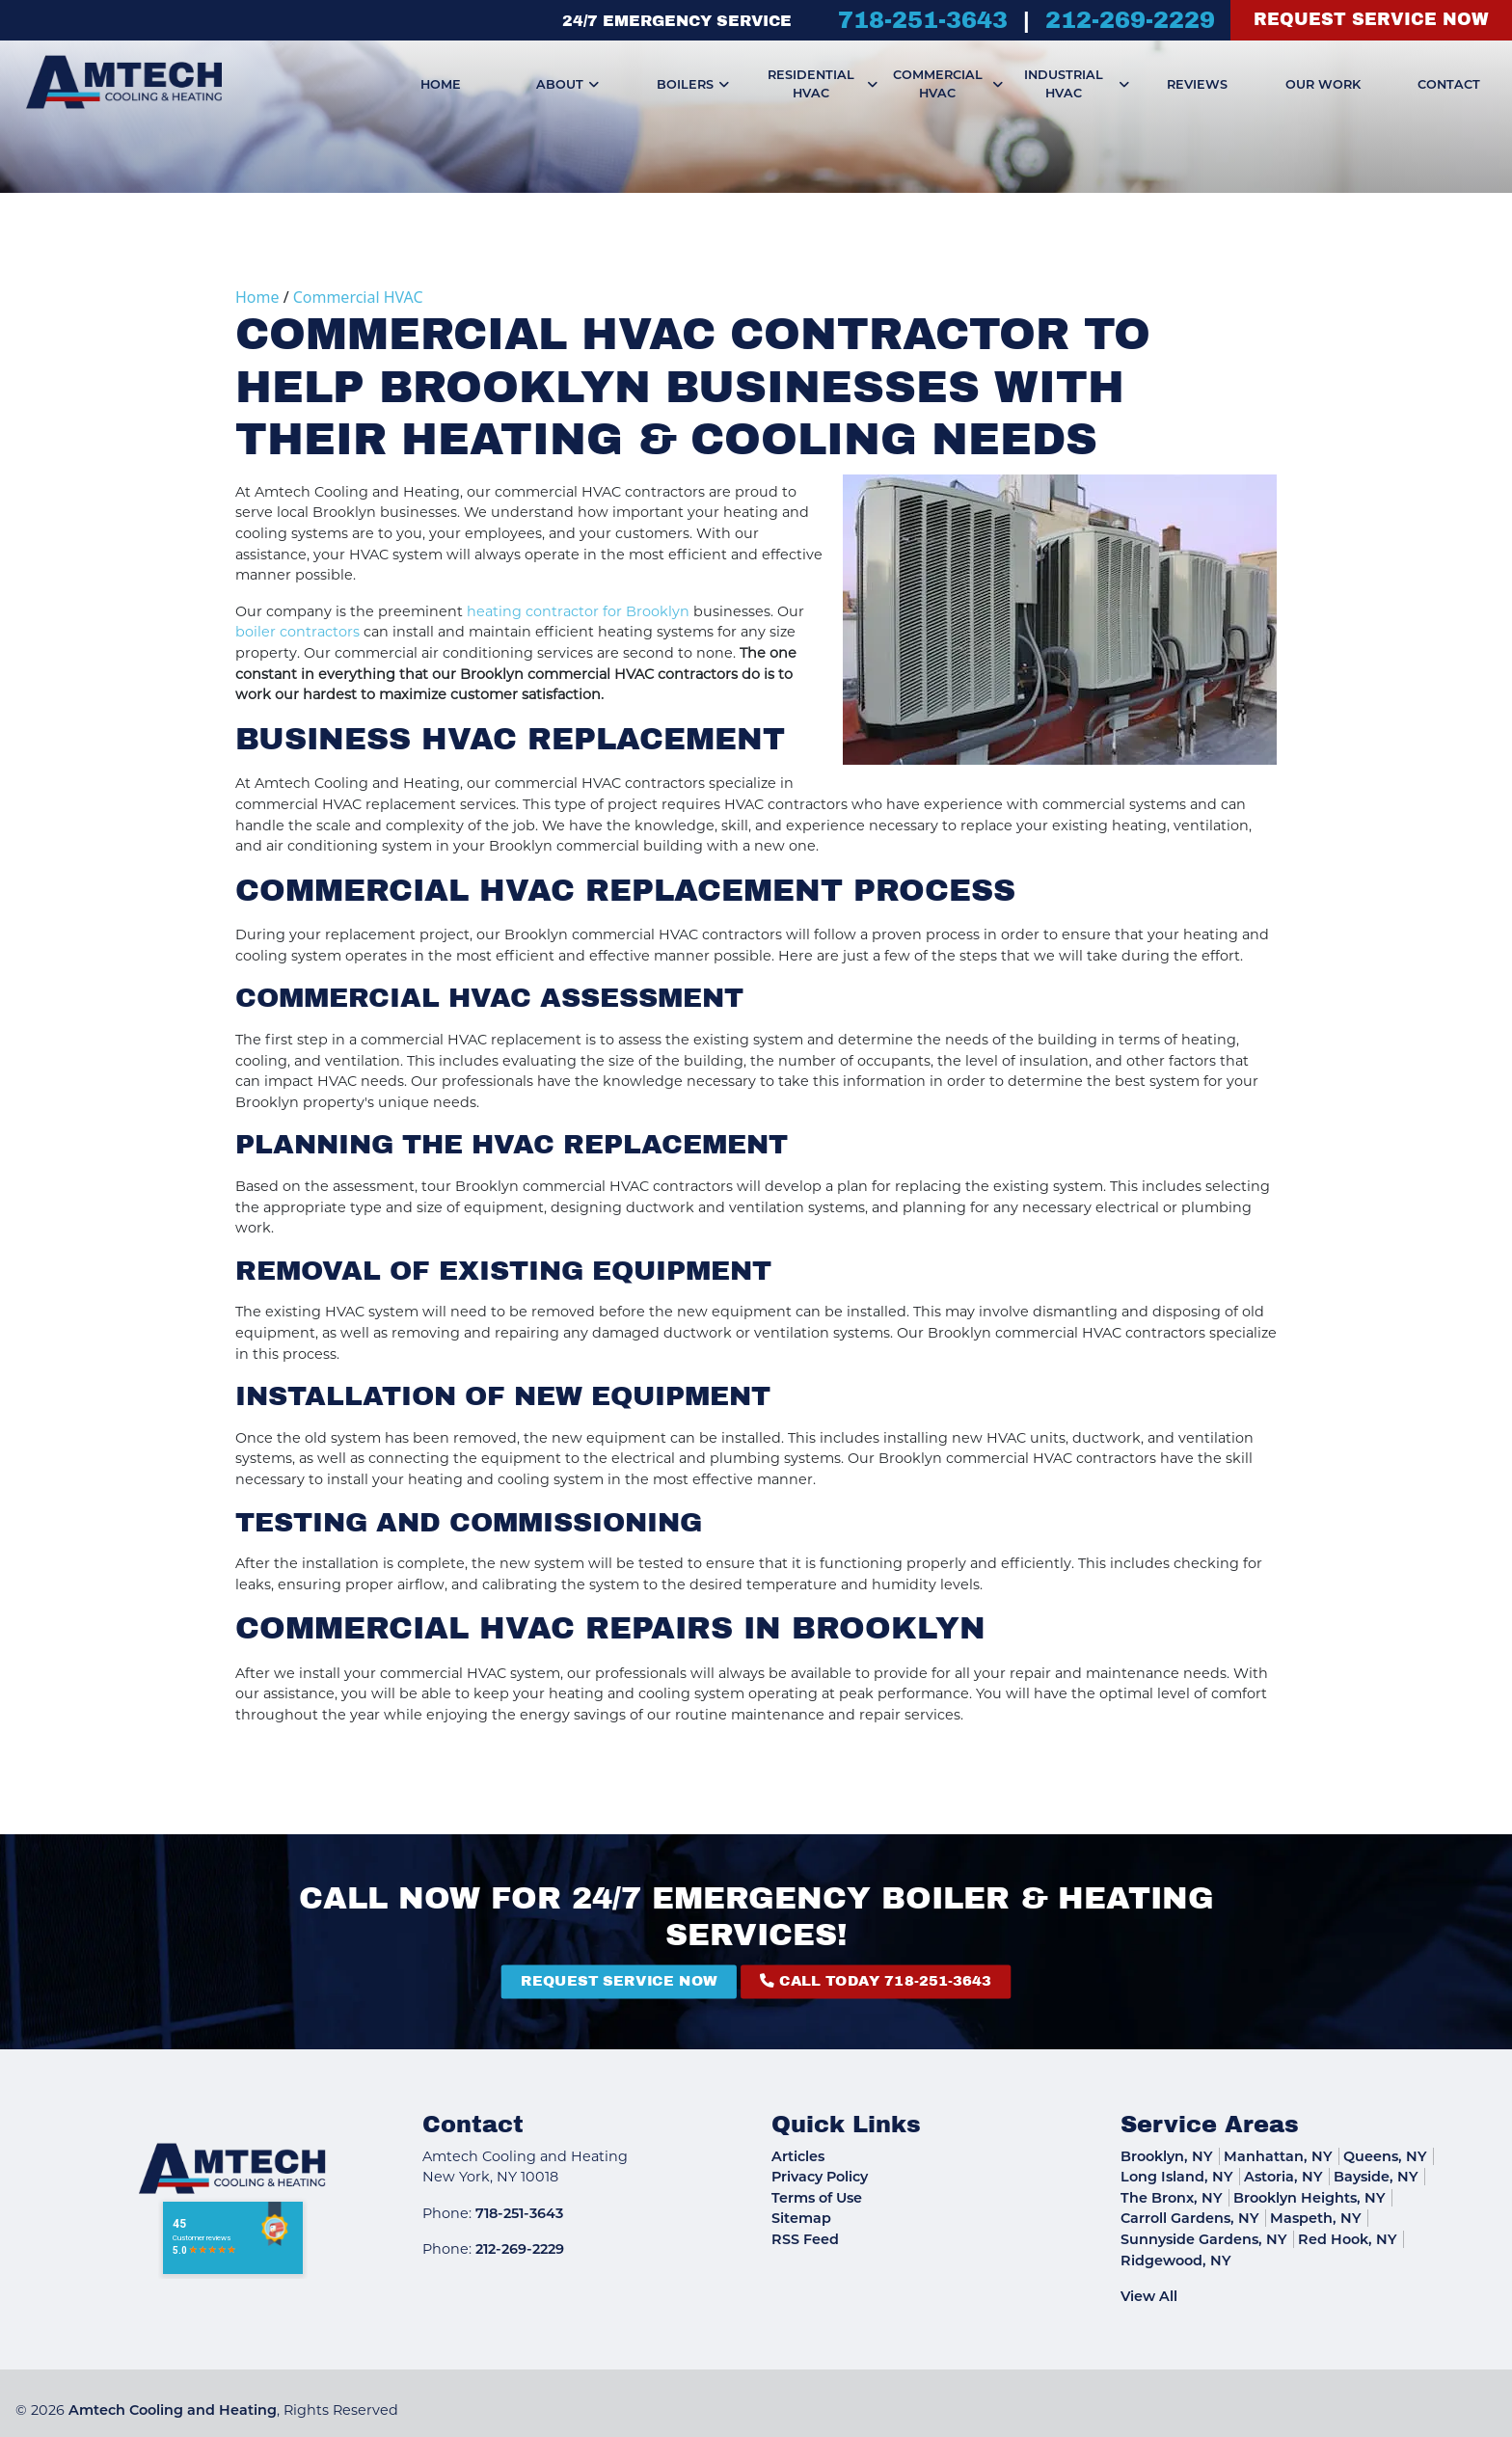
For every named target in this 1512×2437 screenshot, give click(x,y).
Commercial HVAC (358, 297)
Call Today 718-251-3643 (776, 1982)
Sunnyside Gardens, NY (1203, 2239)
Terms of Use (816, 2198)
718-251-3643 (923, 20)
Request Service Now (1371, 20)
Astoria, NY (1283, 2176)
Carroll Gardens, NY (1189, 2218)
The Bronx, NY (1171, 2198)
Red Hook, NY (1347, 2239)
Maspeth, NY (1316, 2218)
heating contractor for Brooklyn (578, 611)
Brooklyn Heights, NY (1309, 2198)
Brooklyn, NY (1166, 2156)
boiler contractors (297, 631)
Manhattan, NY (1278, 2156)
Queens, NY (1385, 2156)
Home (257, 297)
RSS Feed (805, 2239)
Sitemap (801, 2218)
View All (1148, 2296)
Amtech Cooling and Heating (172, 2410)
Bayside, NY (1376, 2176)
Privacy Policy (819, 2176)
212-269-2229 (1130, 20)
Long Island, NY (1176, 2176)
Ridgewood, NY (1175, 2260)
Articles (797, 2156)
